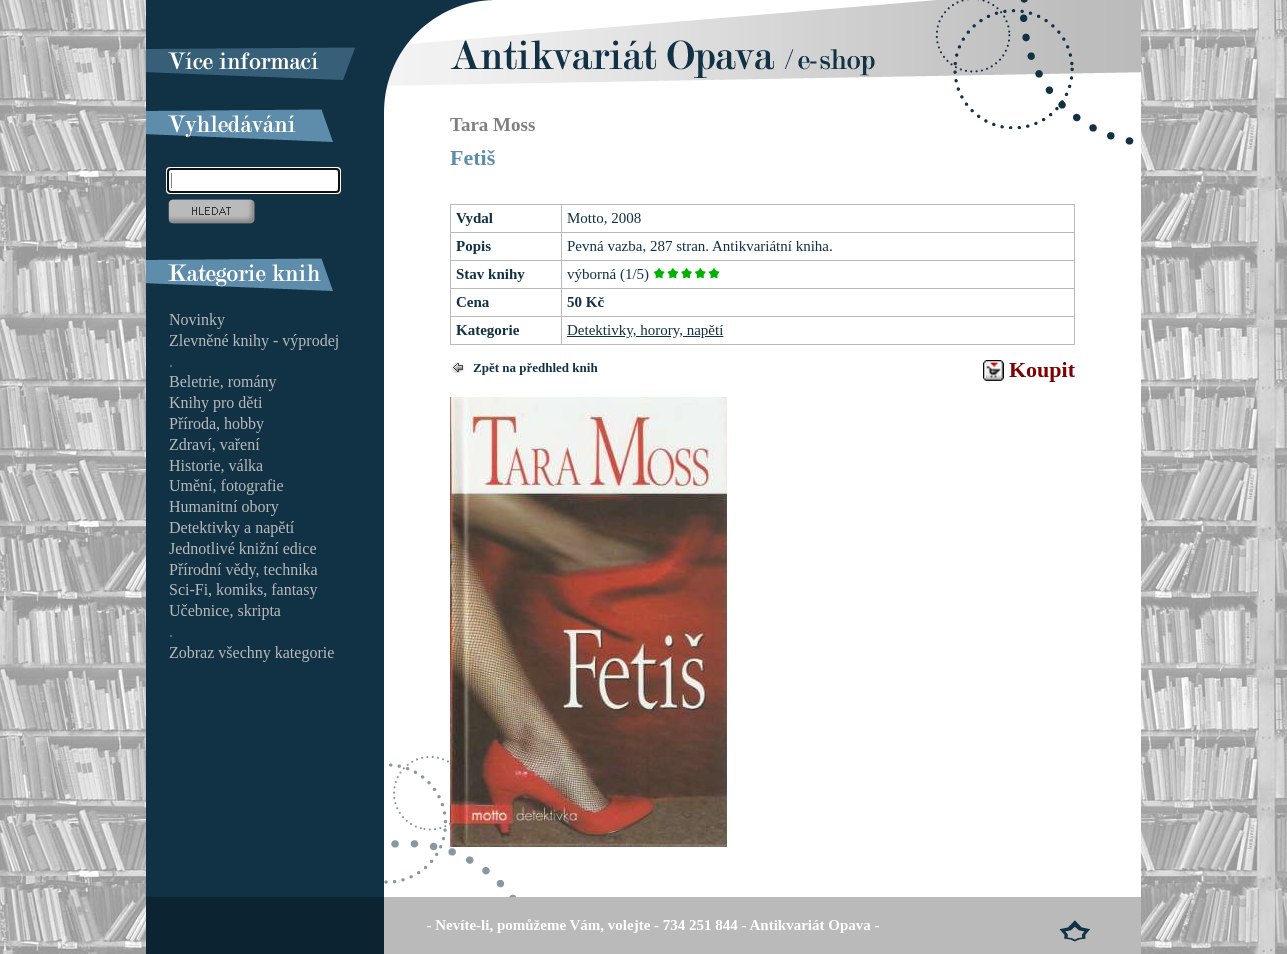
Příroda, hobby (216, 423)
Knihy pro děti (215, 402)
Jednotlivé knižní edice (243, 548)
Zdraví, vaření (214, 444)
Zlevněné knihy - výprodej (254, 340)
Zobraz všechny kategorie (251, 652)
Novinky (197, 319)
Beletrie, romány (223, 381)
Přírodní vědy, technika (243, 569)
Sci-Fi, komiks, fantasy (243, 589)
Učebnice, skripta (225, 610)
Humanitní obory (224, 506)
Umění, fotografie (226, 485)
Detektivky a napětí (231, 527)
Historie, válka (216, 465)
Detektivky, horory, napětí (645, 330)
